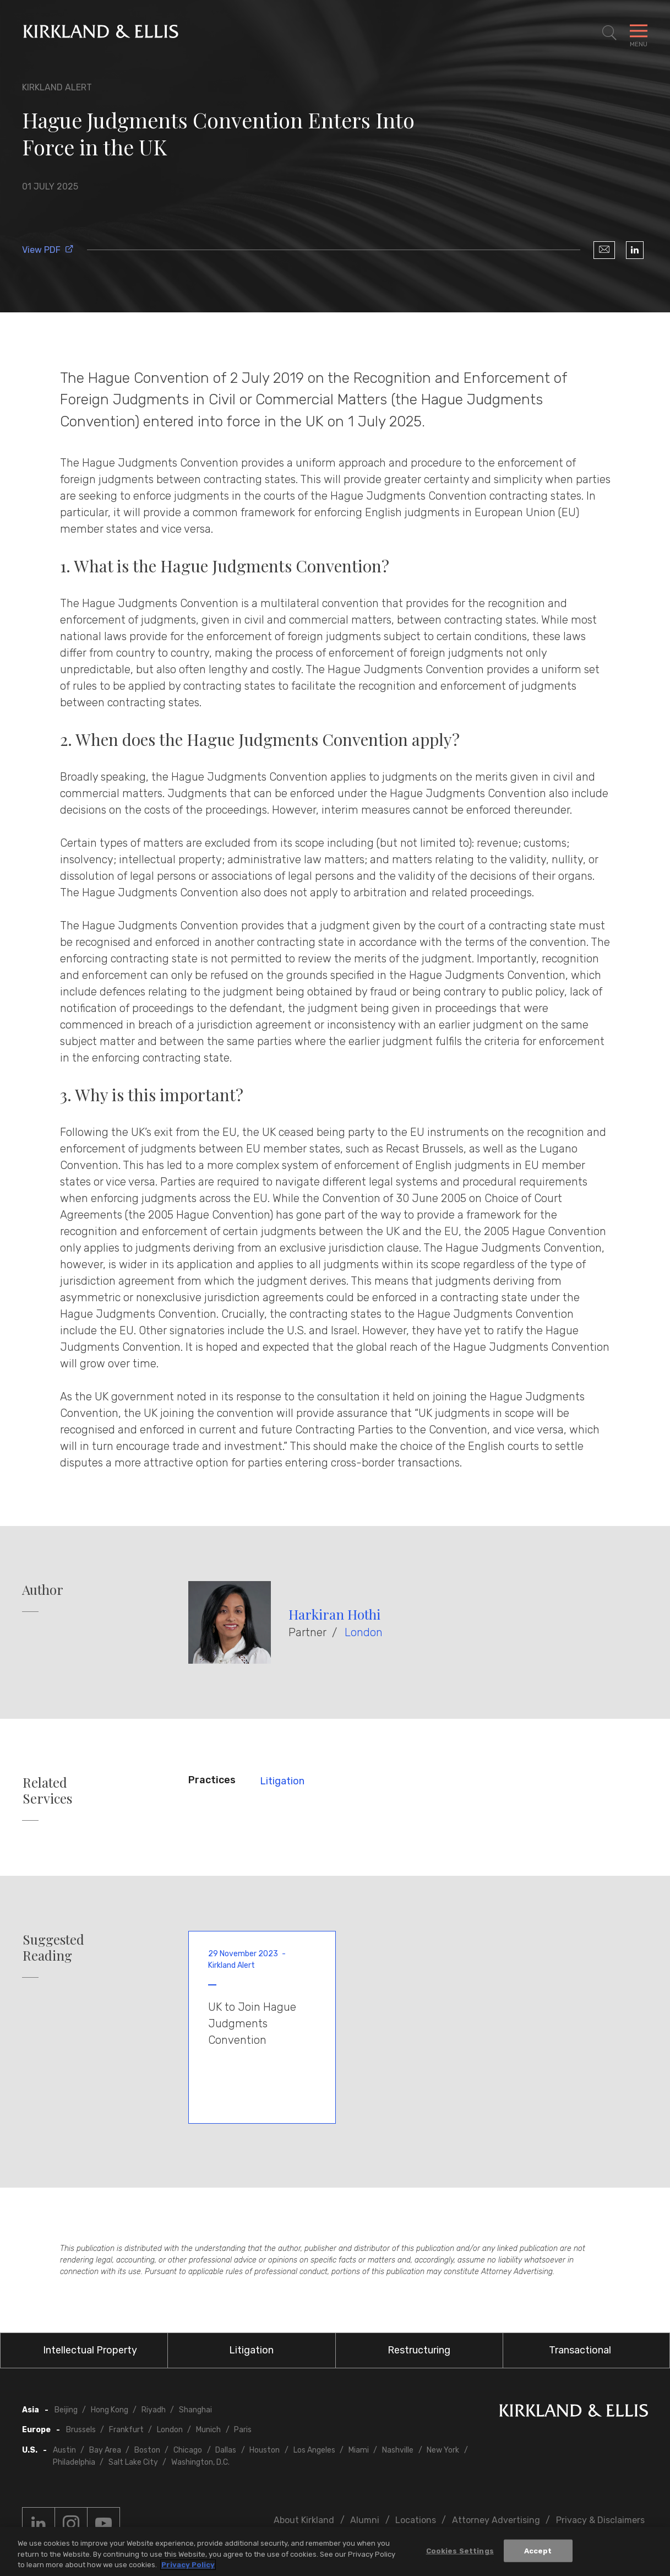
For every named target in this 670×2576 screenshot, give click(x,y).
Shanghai (195, 2410)
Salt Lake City (133, 2462)
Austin (64, 2450)
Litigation (282, 1781)
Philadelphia (74, 2462)
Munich (208, 2429)
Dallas (225, 2450)
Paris (243, 2429)
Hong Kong (109, 2410)
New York (443, 2450)
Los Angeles (314, 2450)
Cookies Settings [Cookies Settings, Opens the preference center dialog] (460, 2552)
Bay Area (105, 2450)
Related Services (47, 1790)
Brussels (81, 2429)
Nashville (397, 2450)
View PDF (48, 250)
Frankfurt (126, 2429)
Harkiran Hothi (334, 1614)
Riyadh (153, 2410)
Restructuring (419, 2350)
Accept (538, 2552)
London (364, 1632)
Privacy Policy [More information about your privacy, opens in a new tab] (188, 2567)
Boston (147, 2450)
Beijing (66, 2410)
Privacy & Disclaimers (600, 2520)
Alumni (364, 2520)
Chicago (187, 2450)
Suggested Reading (53, 1947)
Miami (358, 2450)
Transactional (580, 2350)
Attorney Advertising (496, 2520)
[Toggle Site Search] (609, 33)
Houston (264, 2450)
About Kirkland (304, 2520)
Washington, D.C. (200, 2462)
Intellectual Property (90, 2350)
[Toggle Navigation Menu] (638, 33)
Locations (415, 2520)
